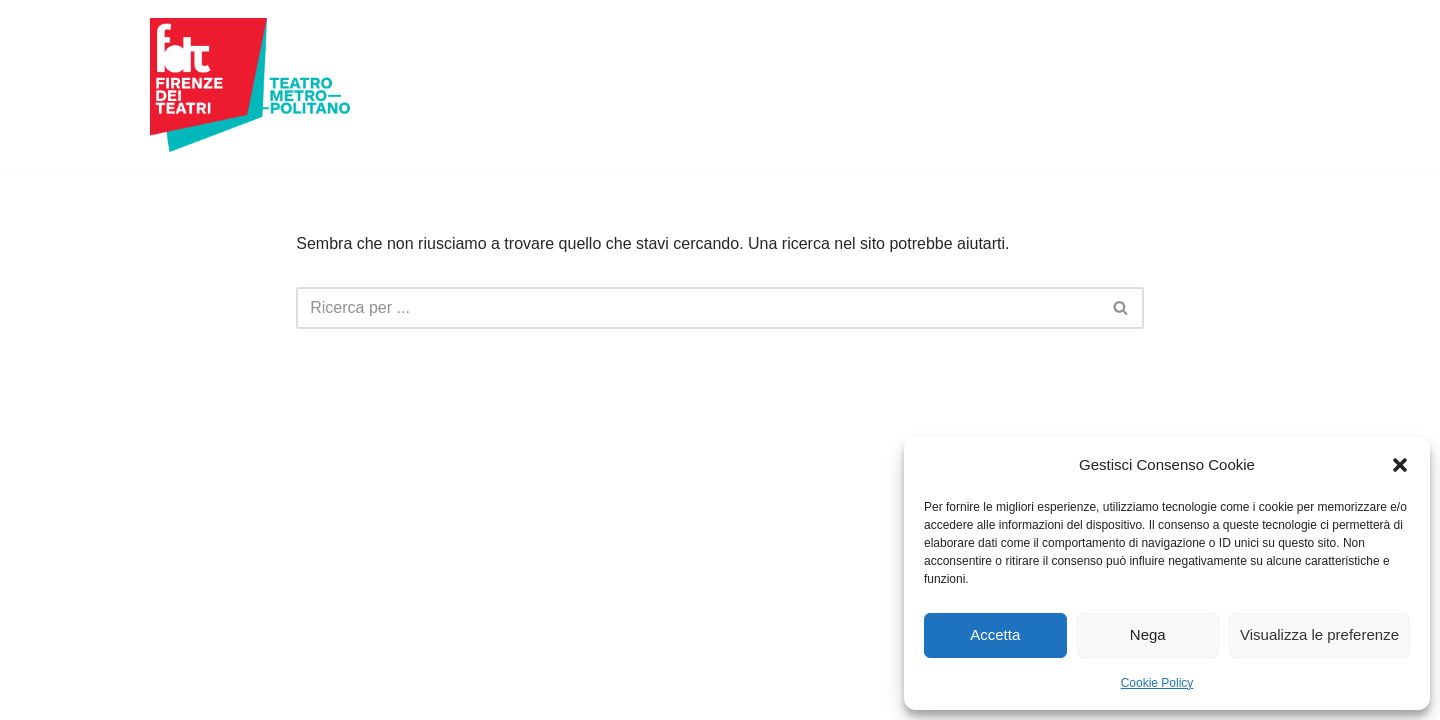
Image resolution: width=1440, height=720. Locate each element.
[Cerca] (697, 308)
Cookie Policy (1157, 683)
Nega (1148, 634)
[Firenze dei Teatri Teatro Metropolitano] (250, 85)
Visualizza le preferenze (1319, 634)
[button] (1400, 465)
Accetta (995, 634)
